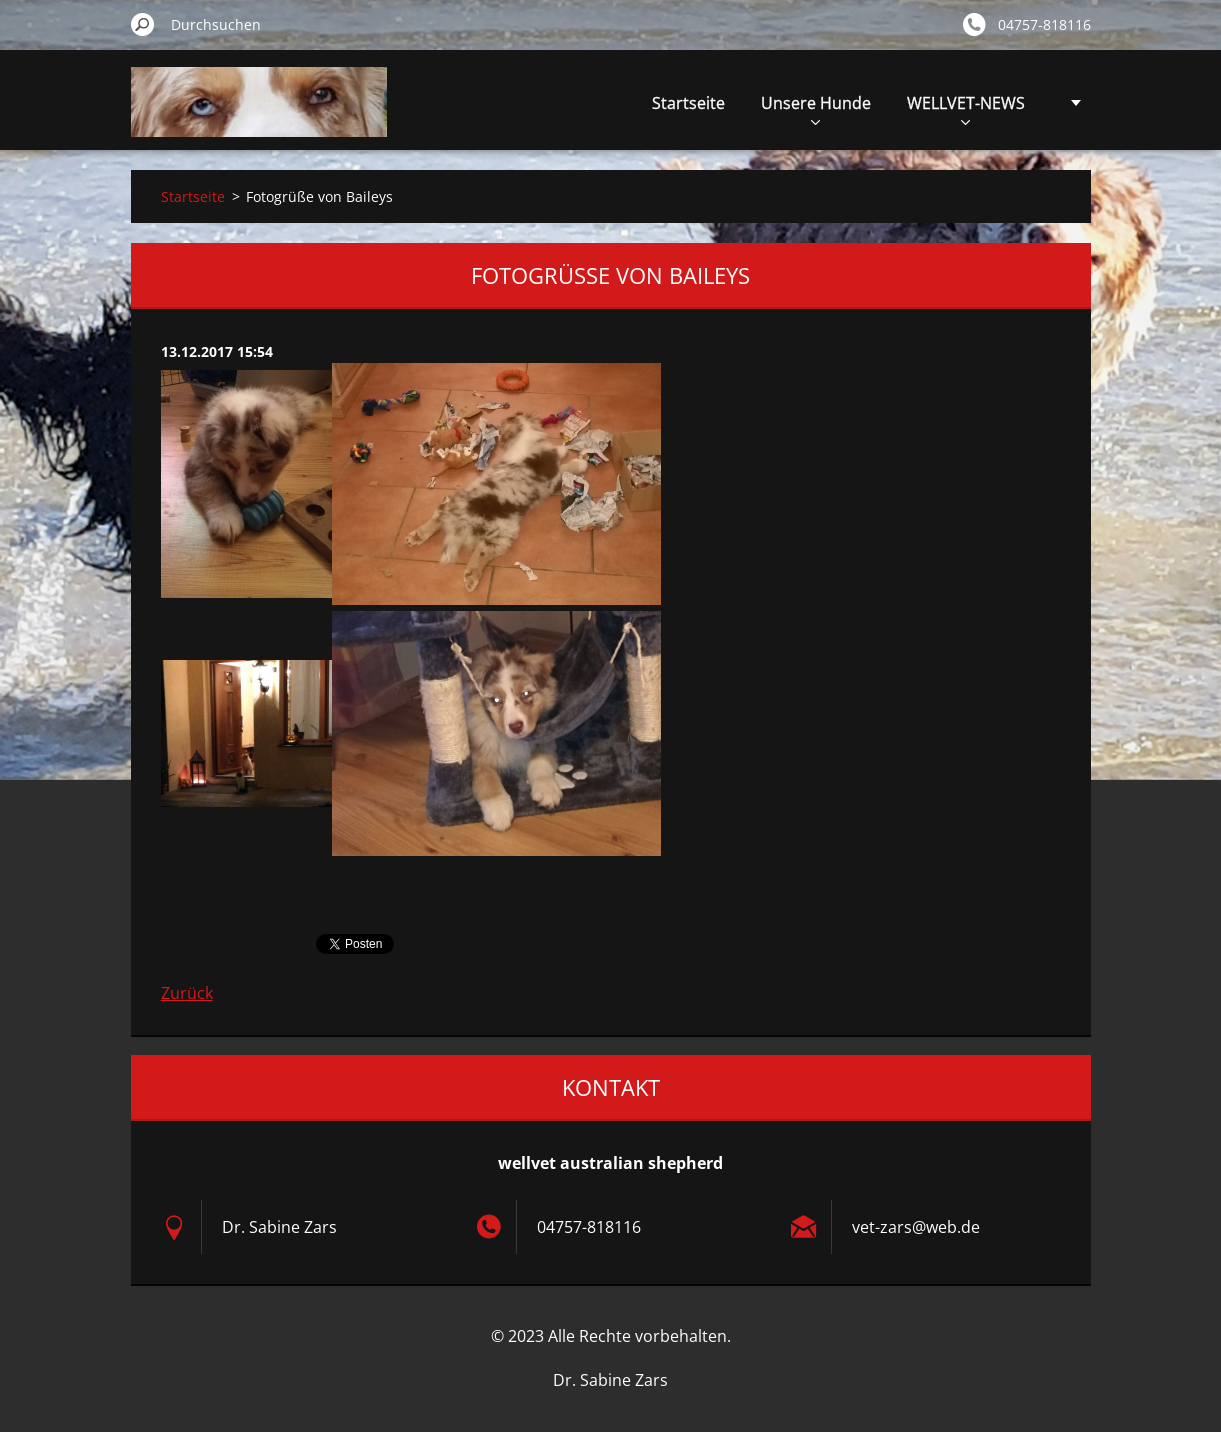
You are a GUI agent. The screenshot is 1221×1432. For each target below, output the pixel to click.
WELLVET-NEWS (966, 108)
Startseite (688, 103)
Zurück (187, 993)
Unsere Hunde (816, 108)
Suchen (143, 24)
